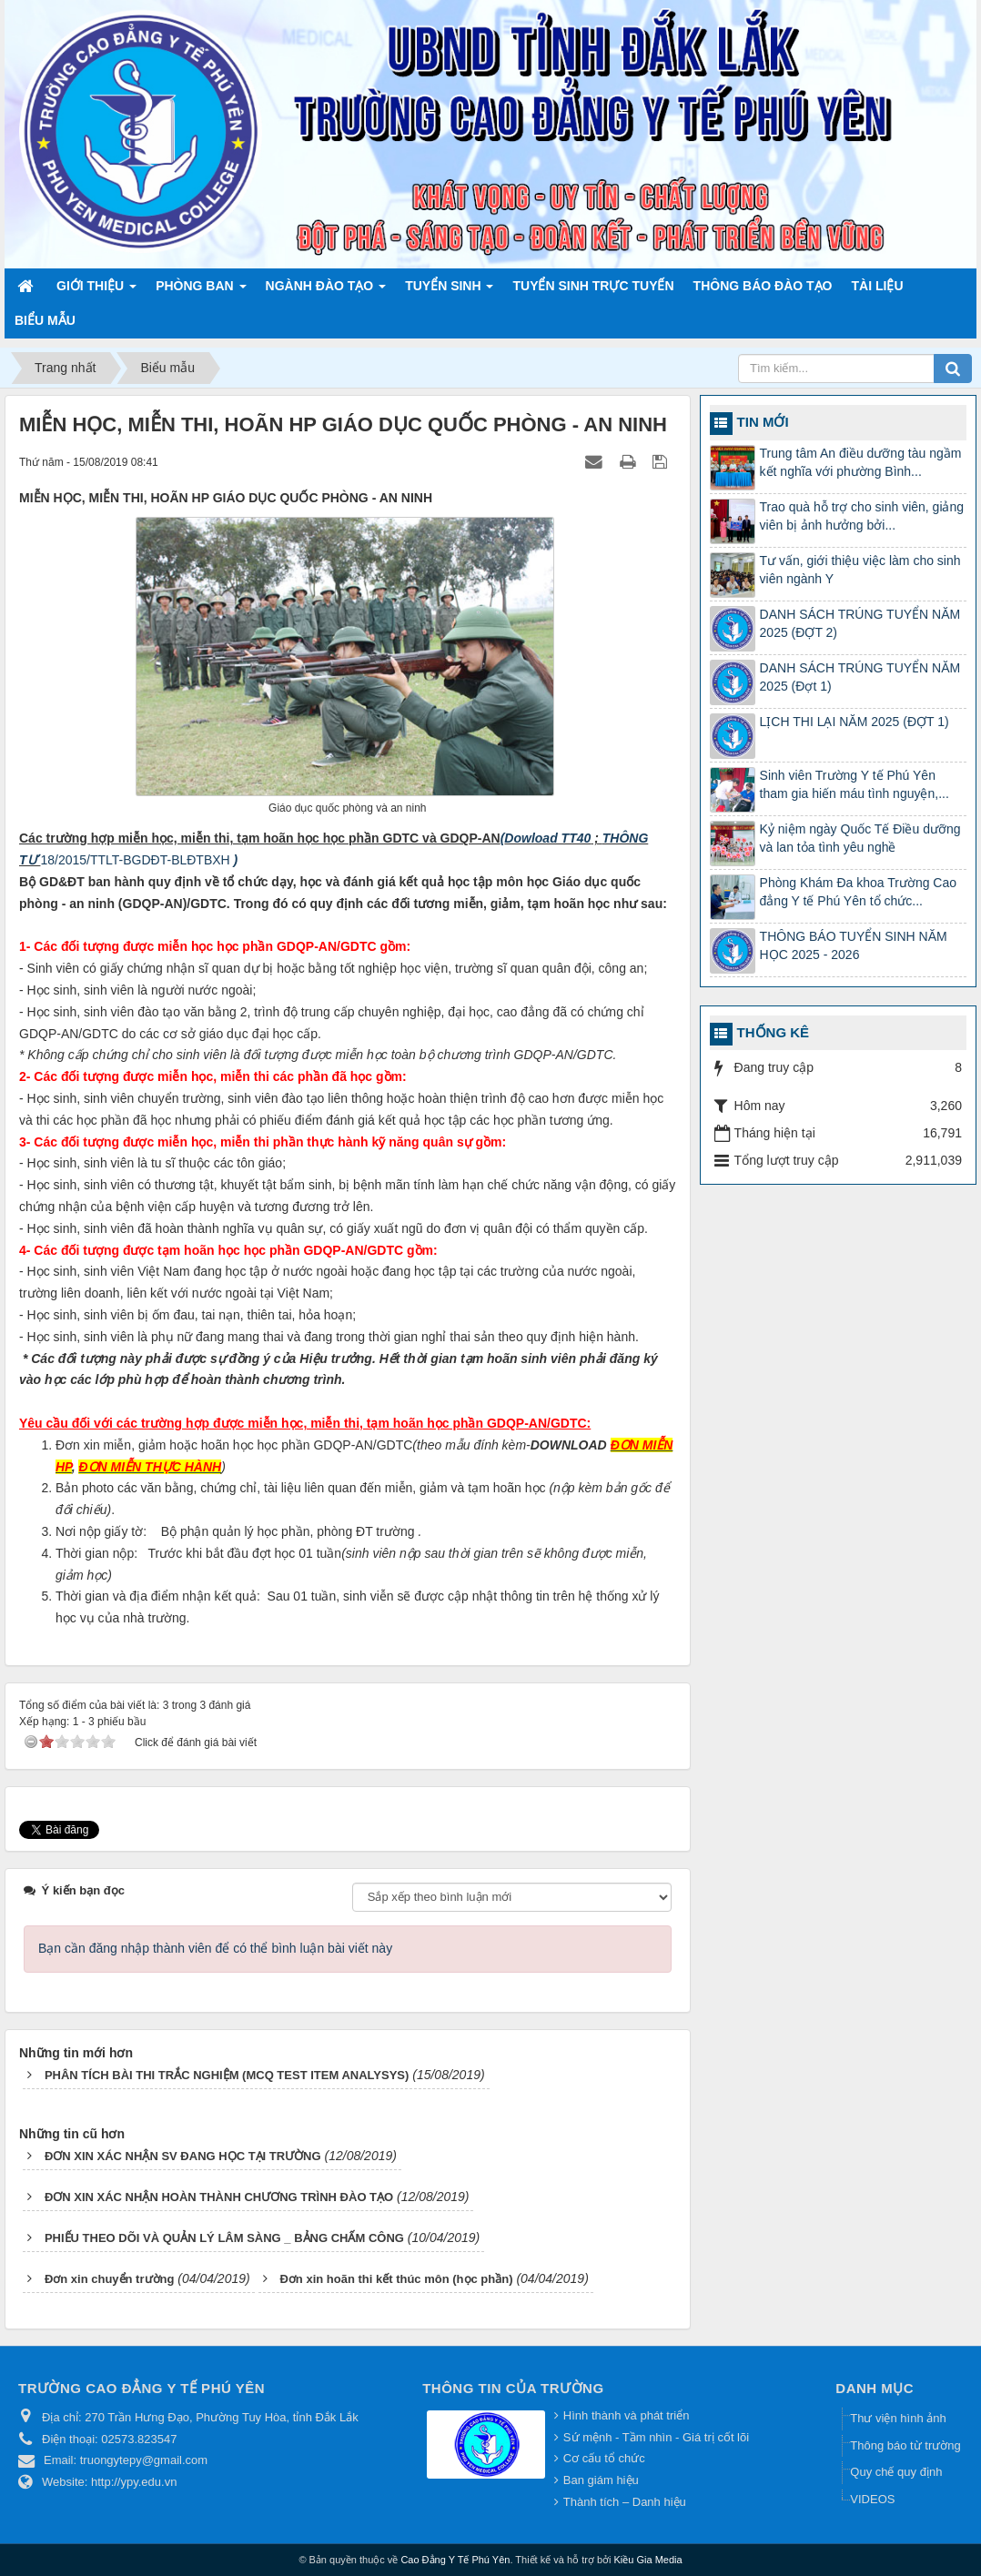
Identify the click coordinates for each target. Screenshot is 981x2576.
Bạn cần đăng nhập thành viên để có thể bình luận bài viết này (215, 1948)
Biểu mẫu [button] (45, 320)
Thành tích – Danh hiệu (624, 2502)
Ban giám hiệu (601, 2480)
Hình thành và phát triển (626, 2415)
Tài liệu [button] (878, 285)
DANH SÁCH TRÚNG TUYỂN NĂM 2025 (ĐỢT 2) (860, 623)
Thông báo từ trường (905, 2445)
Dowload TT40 (547, 838)
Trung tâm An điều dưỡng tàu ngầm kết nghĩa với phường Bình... (861, 462)
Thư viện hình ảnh (898, 2418)
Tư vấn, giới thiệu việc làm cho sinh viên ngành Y (860, 569)
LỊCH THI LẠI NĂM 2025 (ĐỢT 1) (854, 721)
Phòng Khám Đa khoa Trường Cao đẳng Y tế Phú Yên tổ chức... (858, 891)
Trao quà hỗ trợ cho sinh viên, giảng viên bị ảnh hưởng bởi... (862, 516)
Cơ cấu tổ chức (604, 2458)
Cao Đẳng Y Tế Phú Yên (455, 2559)
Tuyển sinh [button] (449, 290)
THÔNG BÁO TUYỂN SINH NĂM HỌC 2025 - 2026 (853, 945)
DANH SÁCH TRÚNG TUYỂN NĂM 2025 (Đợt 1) (860, 677)
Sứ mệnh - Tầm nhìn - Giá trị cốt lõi (656, 2437)
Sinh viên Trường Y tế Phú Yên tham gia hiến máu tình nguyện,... (854, 784)
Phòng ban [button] (201, 290)
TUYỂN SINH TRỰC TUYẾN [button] (592, 285)
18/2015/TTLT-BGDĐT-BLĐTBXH (136, 860)
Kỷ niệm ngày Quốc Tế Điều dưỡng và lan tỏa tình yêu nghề (860, 838)
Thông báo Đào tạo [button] (763, 285)
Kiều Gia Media (648, 2559)
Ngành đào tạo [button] (326, 290)
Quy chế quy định (896, 2472)
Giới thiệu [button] (96, 290)
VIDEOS (872, 2499)
